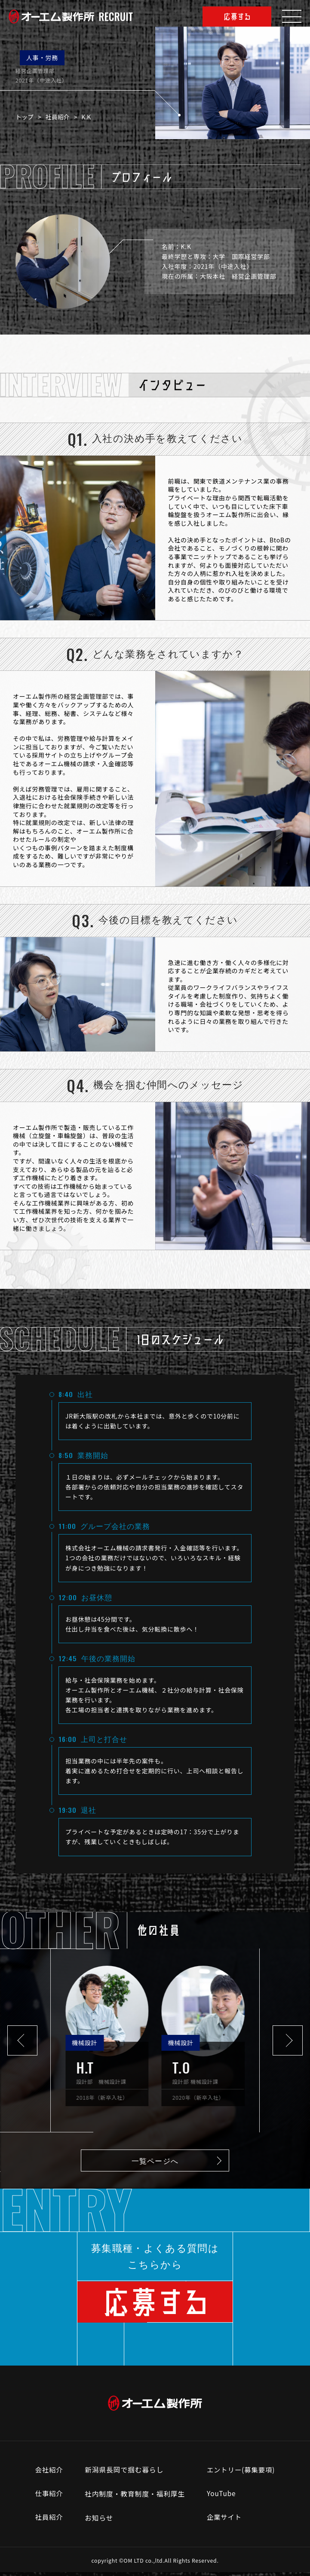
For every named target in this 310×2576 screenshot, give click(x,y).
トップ (28, 117)
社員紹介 (61, 117)
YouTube (221, 2498)
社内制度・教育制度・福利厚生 (134, 2498)
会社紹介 (48, 2474)
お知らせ (98, 2522)
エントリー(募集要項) (241, 2474)
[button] (22, 2040)
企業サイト (224, 2522)
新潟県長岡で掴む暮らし (123, 2474)
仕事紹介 (48, 2498)
